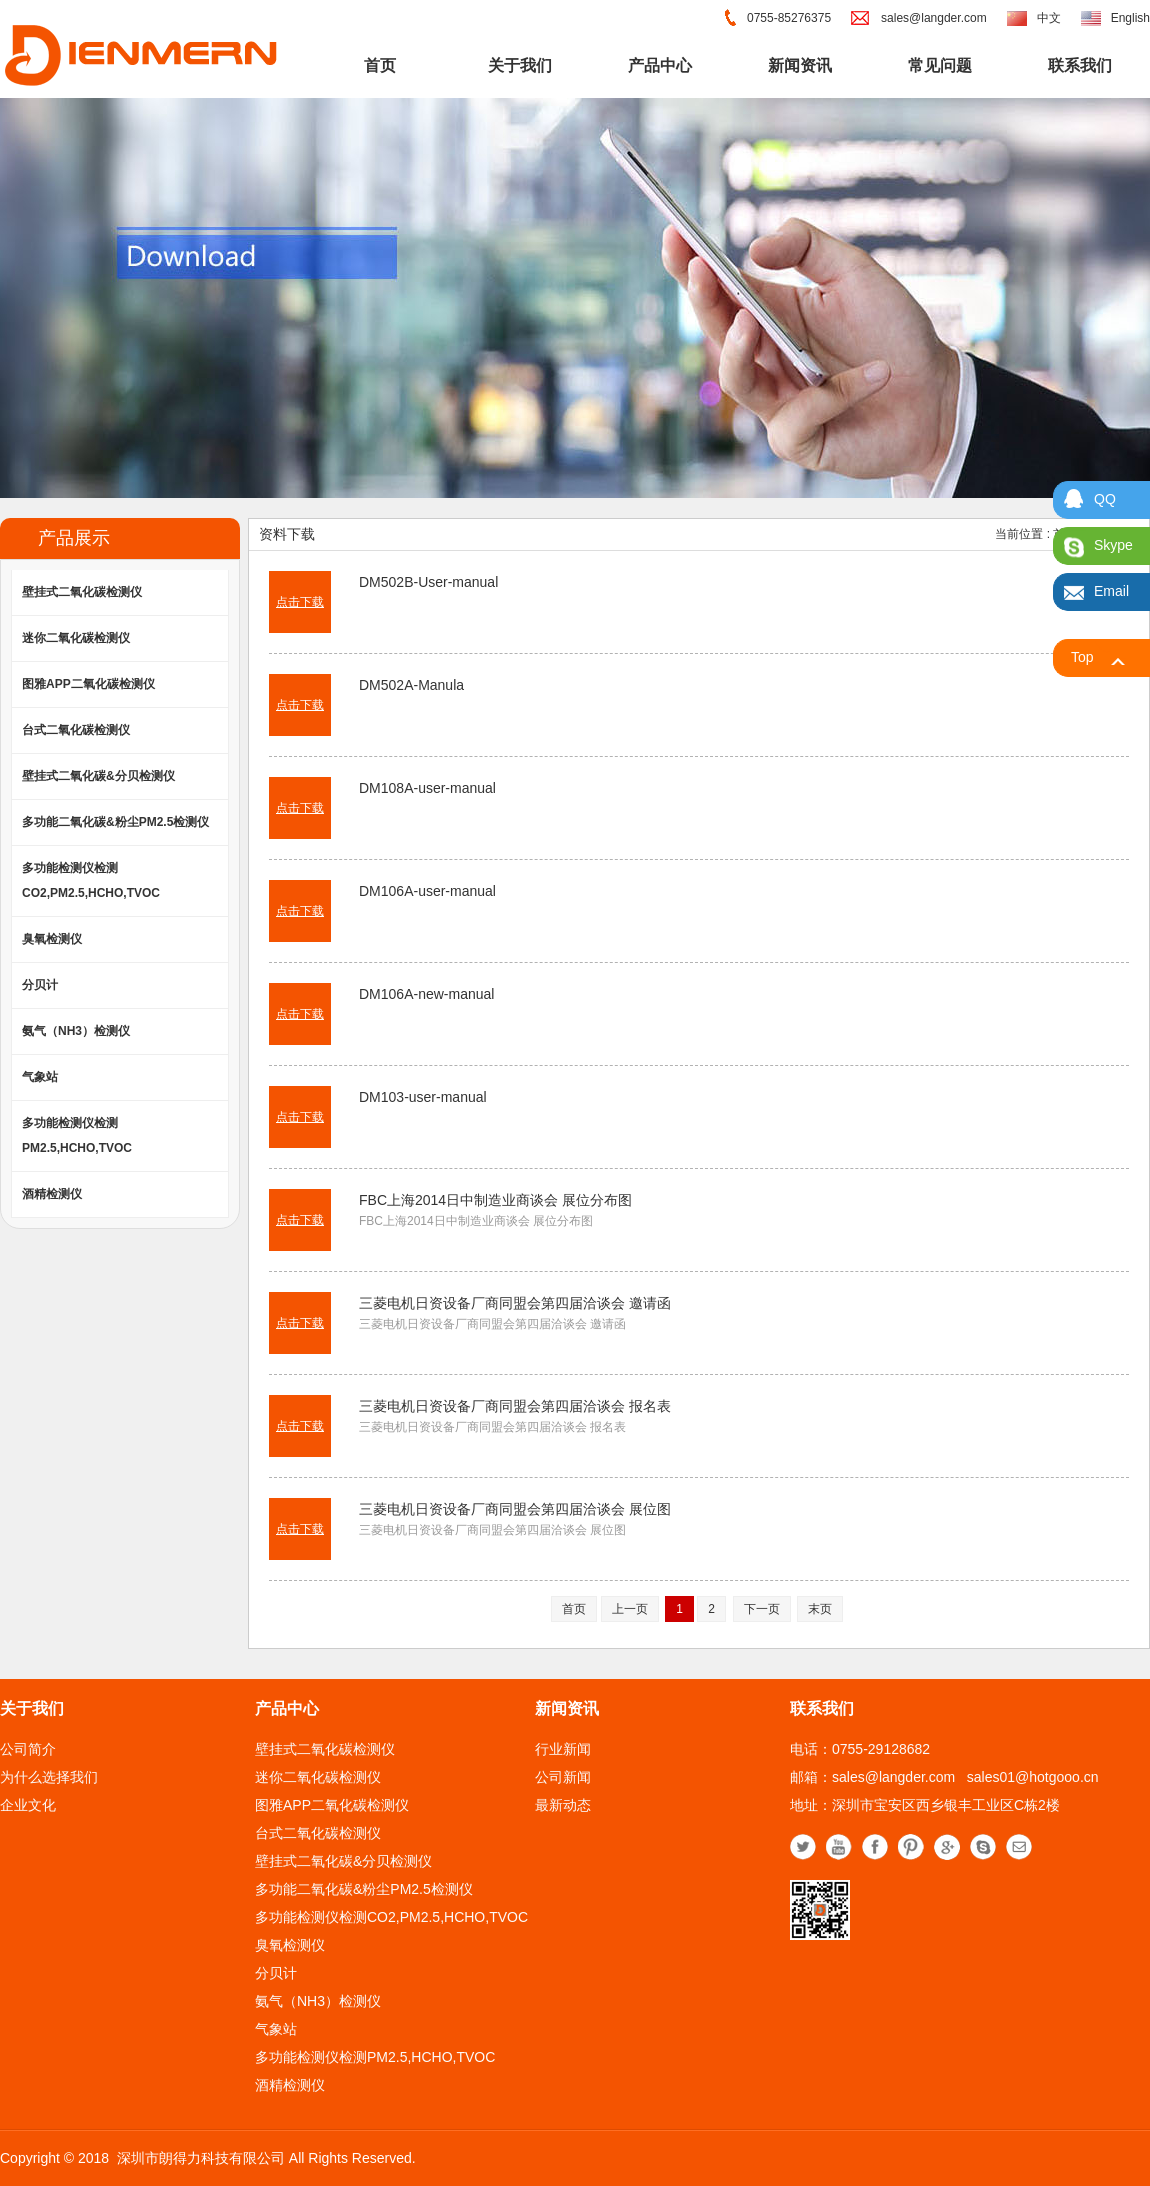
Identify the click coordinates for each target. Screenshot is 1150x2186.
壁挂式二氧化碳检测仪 (82, 592)
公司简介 (28, 1749)
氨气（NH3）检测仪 (76, 1031)
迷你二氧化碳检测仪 (76, 638)
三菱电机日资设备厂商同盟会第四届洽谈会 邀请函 (515, 1303)
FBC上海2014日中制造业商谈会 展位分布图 (495, 1200)
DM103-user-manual (423, 1097)
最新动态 (563, 1805)
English (1130, 18)
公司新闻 (563, 1777)
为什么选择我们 (49, 1777)
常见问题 (940, 65)
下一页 (762, 1609)
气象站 (40, 1077)
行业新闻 (563, 1749)
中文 (1049, 18)
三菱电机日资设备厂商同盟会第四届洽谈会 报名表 (515, 1406)
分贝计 (40, 985)
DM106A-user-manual (427, 891)
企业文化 (28, 1805)
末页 (820, 1609)
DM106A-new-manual (426, 994)
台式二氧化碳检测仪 (76, 730)
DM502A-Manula (411, 685)
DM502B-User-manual (428, 582)
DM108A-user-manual (427, 788)
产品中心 (660, 65)
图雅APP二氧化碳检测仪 (88, 684)
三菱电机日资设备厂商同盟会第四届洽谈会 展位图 (515, 1509)
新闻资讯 (800, 65)
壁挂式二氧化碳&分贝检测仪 (98, 776)
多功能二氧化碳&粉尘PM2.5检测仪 (115, 822)
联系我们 (1080, 65)
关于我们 (520, 65)
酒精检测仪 (52, 1194)
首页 (380, 65)
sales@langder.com (934, 18)
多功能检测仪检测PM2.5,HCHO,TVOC (77, 1135)
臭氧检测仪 (52, 939)
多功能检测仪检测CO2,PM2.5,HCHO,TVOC (91, 880)
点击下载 (300, 602)
